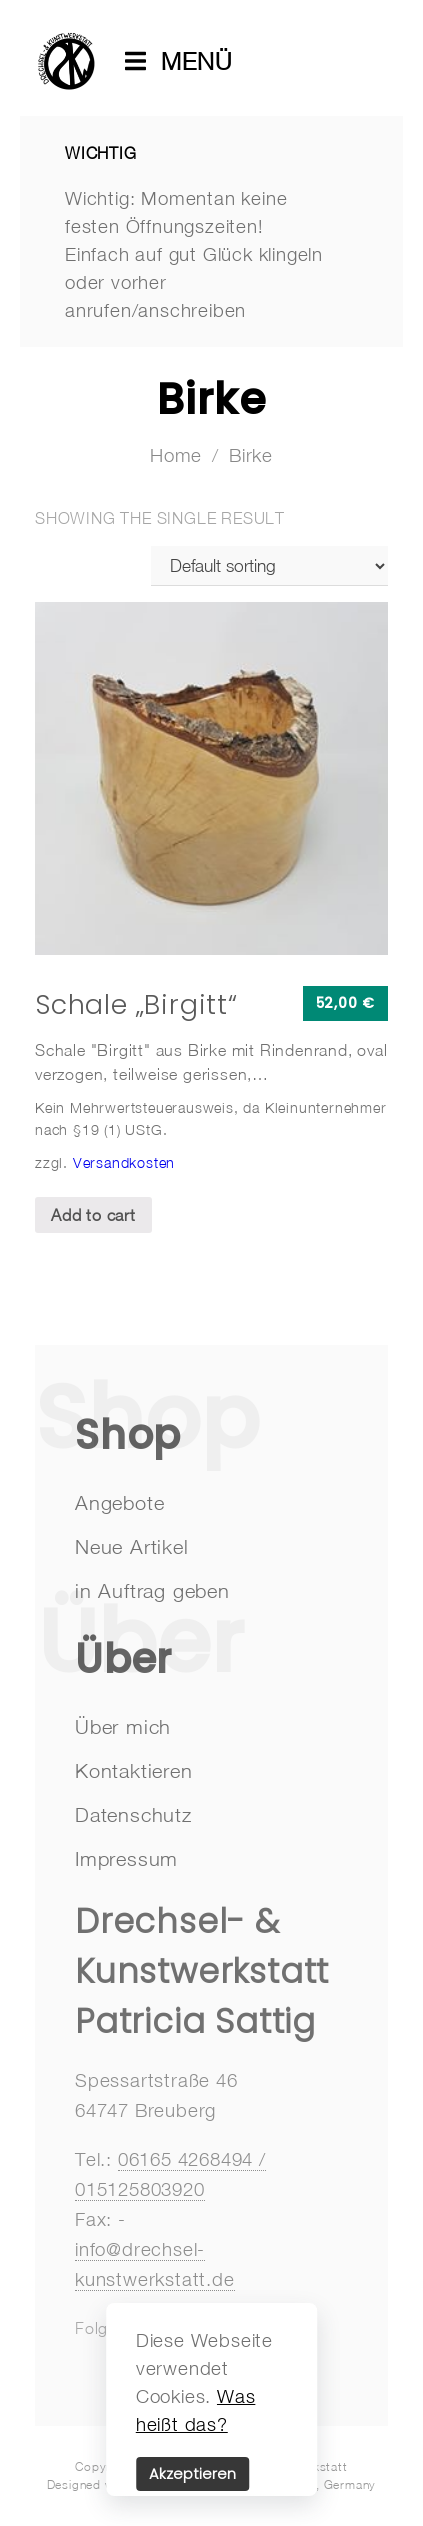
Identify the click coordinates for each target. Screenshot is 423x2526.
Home (176, 455)
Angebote (119, 1502)
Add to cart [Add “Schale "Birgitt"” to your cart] (93, 1215)
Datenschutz (133, 1814)
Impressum (126, 1858)
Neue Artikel (132, 1546)
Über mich (123, 1726)
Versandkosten (124, 1162)
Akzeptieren (192, 2474)
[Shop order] (269, 566)
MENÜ (186, 61)
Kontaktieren (134, 1770)
